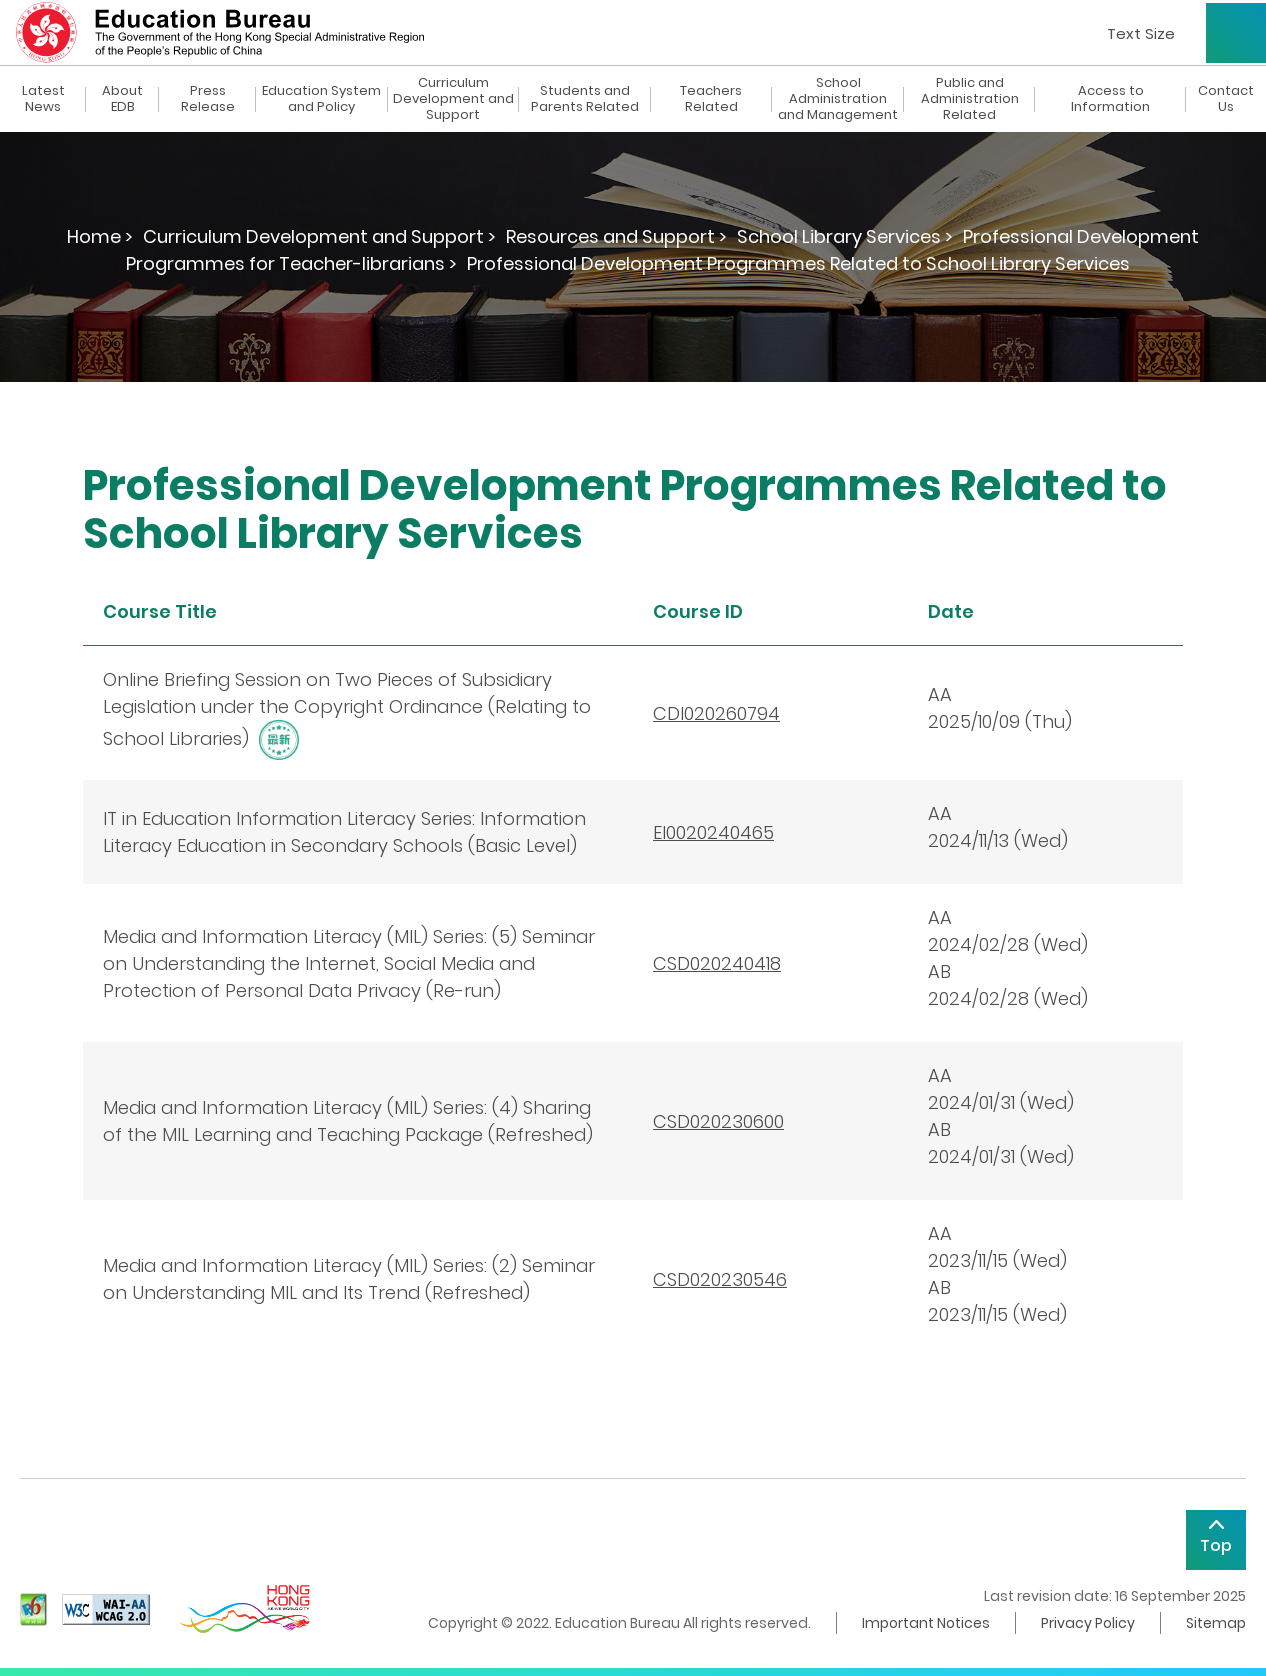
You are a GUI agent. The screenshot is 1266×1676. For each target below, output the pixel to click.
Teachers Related (711, 99)
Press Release (208, 99)
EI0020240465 (713, 832)
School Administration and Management (838, 99)
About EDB (122, 99)
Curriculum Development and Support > (319, 236)
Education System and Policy (321, 99)
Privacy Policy (1088, 1623)
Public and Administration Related (970, 99)
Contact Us (1226, 99)
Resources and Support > (616, 236)
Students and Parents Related (585, 99)
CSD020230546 (720, 1279)
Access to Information (1110, 99)
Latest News (43, 99)
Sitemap (1216, 1623)
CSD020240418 (717, 963)
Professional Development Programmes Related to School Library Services (798, 263)
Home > (100, 236)
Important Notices (926, 1623)
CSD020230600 (718, 1121)
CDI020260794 (716, 713)
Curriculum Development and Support (453, 99)
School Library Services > (845, 236)
